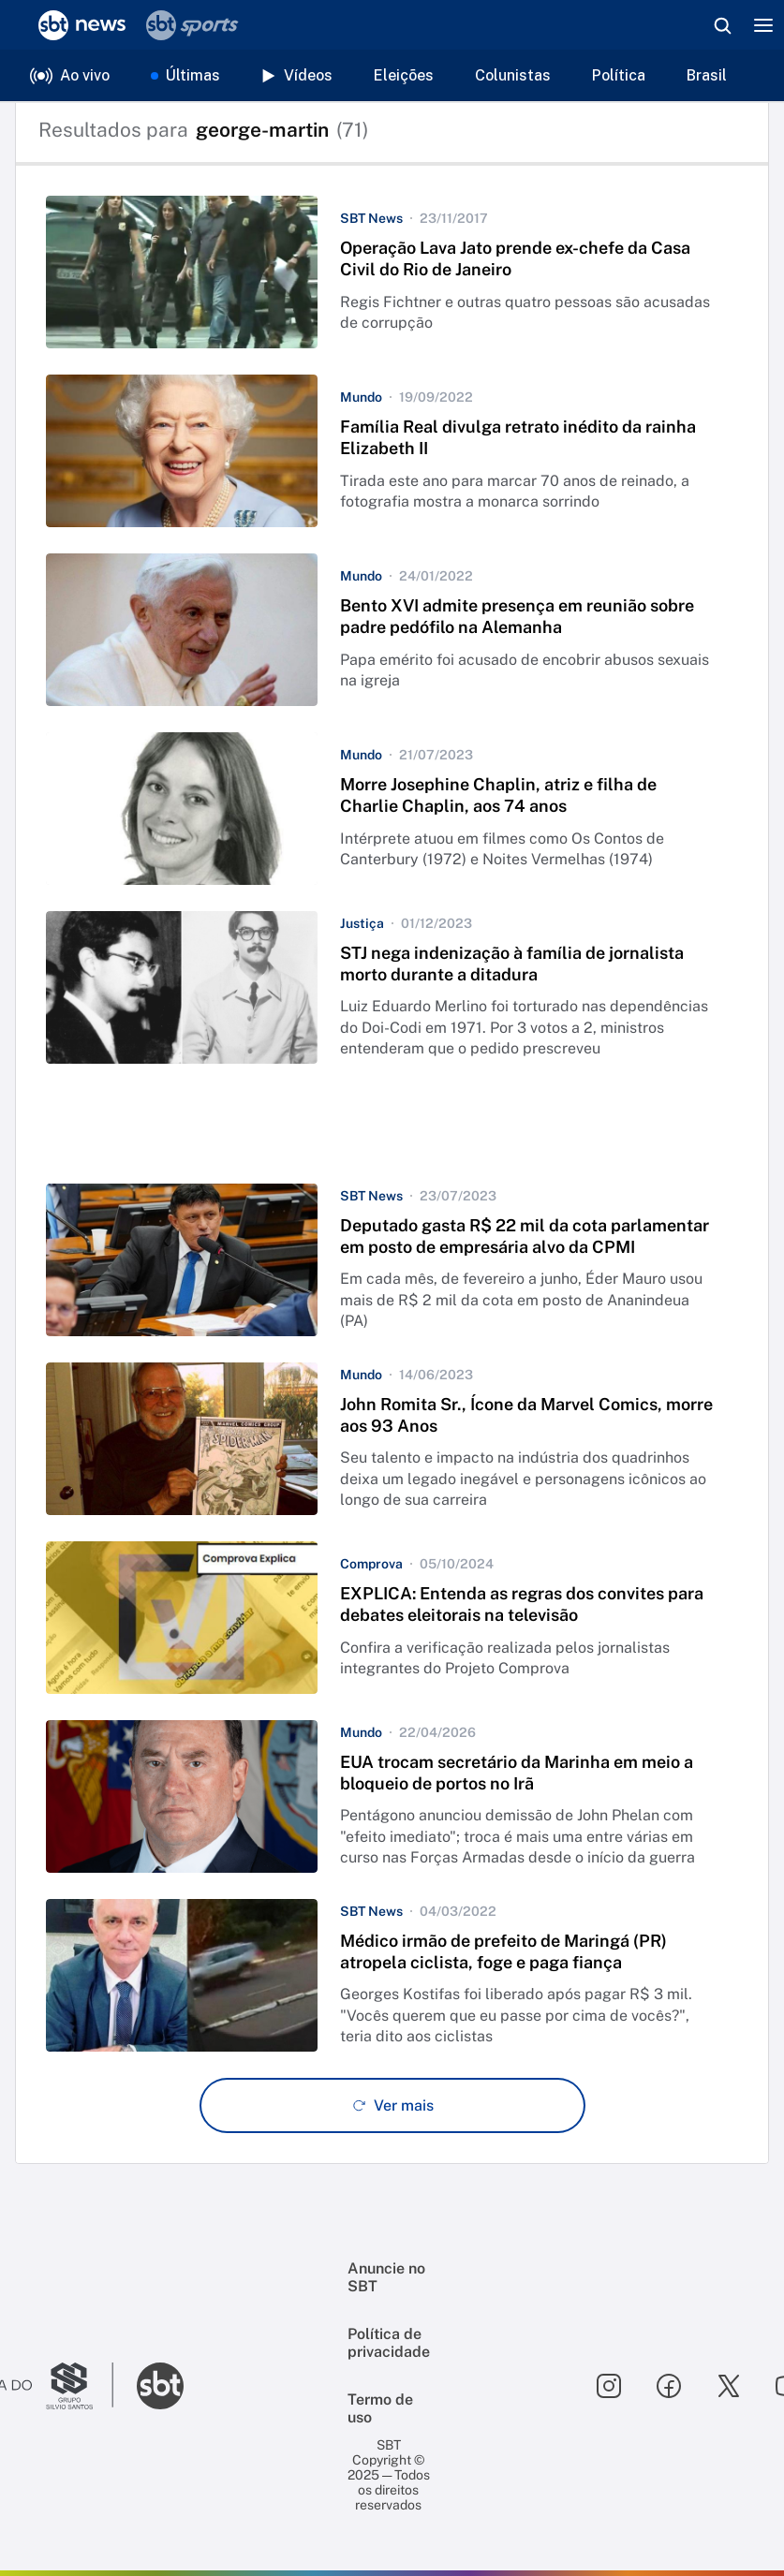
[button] (392, 272)
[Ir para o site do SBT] (160, 2386)
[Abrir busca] (722, 25)
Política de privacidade (389, 2343)
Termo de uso (380, 2408)
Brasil (707, 75)
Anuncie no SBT (386, 2277)
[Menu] (763, 25)
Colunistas (513, 75)
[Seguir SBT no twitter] (729, 2386)
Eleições (404, 75)
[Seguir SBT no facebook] (669, 2386)
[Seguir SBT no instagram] (609, 2386)
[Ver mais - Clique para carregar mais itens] (392, 2105)
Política (618, 75)
